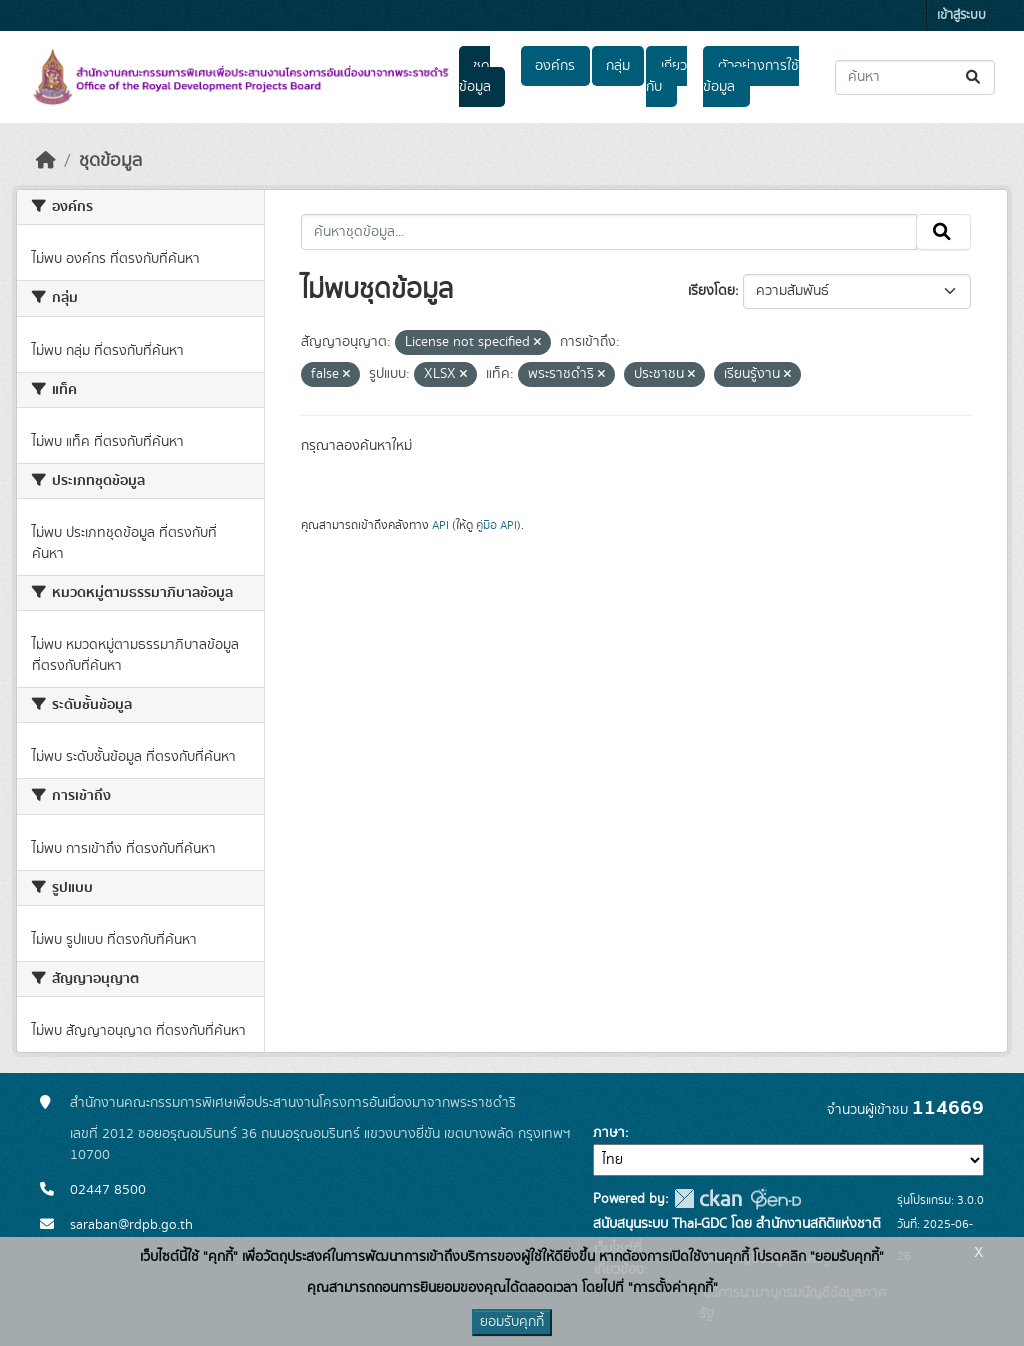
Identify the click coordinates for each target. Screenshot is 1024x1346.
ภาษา (609, 1133)
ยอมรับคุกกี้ (512, 1322)
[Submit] (974, 77)
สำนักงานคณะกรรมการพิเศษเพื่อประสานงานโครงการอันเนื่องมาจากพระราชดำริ (293, 1103)
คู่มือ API (496, 525)
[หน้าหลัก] (46, 161)
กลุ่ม (618, 66)
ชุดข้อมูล (475, 76)
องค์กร (555, 66)
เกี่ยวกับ (666, 76)
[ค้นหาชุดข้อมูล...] (915, 77)
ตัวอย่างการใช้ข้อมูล (750, 76)
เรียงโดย (711, 291)
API (440, 525)
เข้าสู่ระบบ (961, 15)
